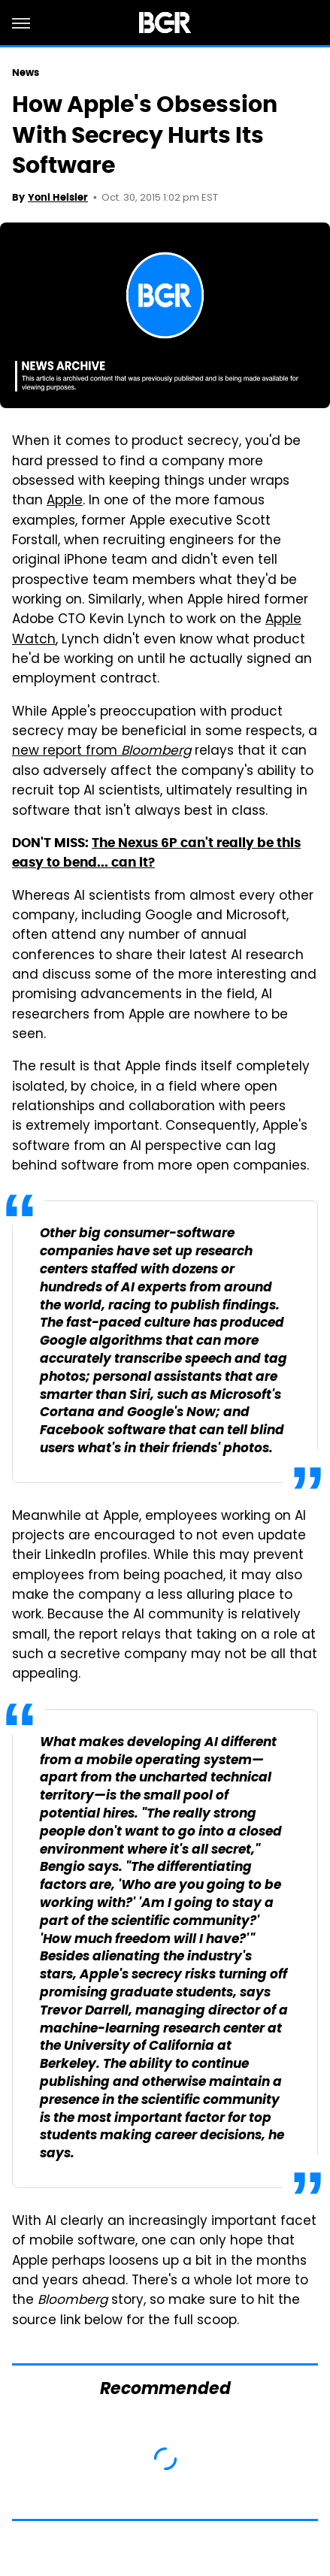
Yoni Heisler (58, 197)
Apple (65, 501)
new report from (101, 751)
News (25, 72)
